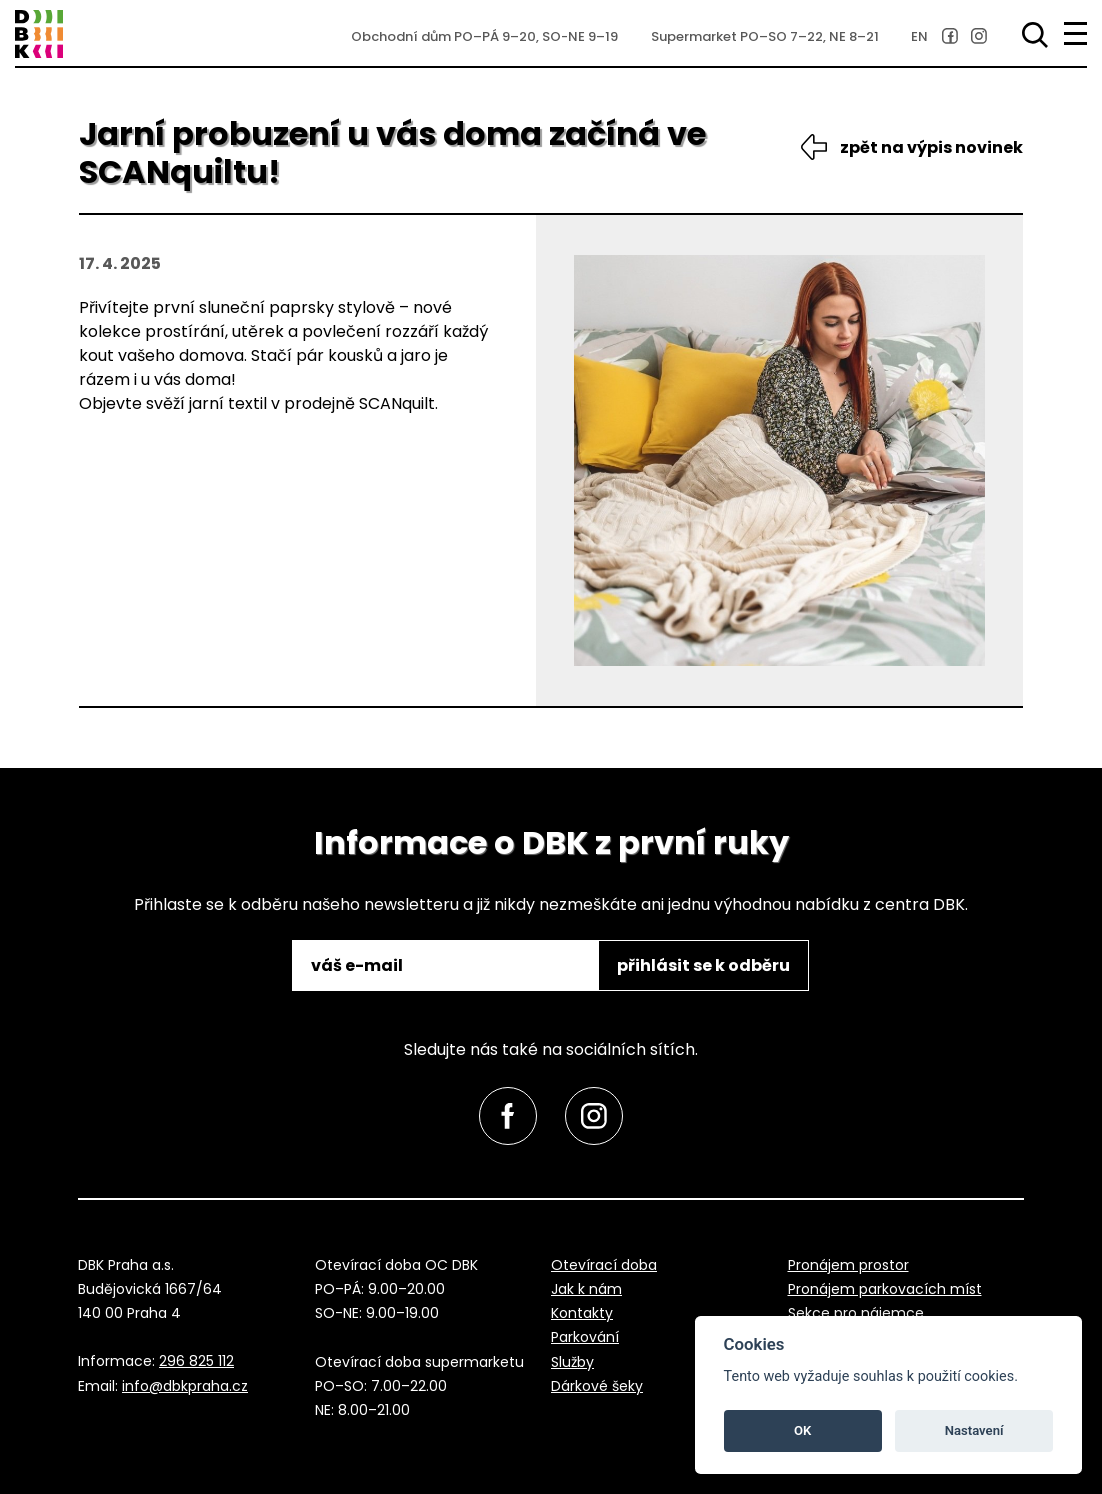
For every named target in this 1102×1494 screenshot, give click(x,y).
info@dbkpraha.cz (185, 1386)
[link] (950, 36)
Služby (572, 1362)
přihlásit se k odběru (703, 965)
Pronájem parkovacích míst (885, 1289)
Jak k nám (586, 1289)
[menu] (1075, 33)
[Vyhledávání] (1031, 35)
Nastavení (974, 1430)
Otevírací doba (604, 1265)
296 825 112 (196, 1361)
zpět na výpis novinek (931, 147)
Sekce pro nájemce (856, 1313)
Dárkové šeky (597, 1386)
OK (802, 1430)
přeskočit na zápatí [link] (101, 82)
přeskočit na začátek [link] (52, 1436)
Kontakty (582, 1313)
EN (919, 36)
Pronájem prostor (848, 1265)
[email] (446, 965)
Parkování (585, 1337)
